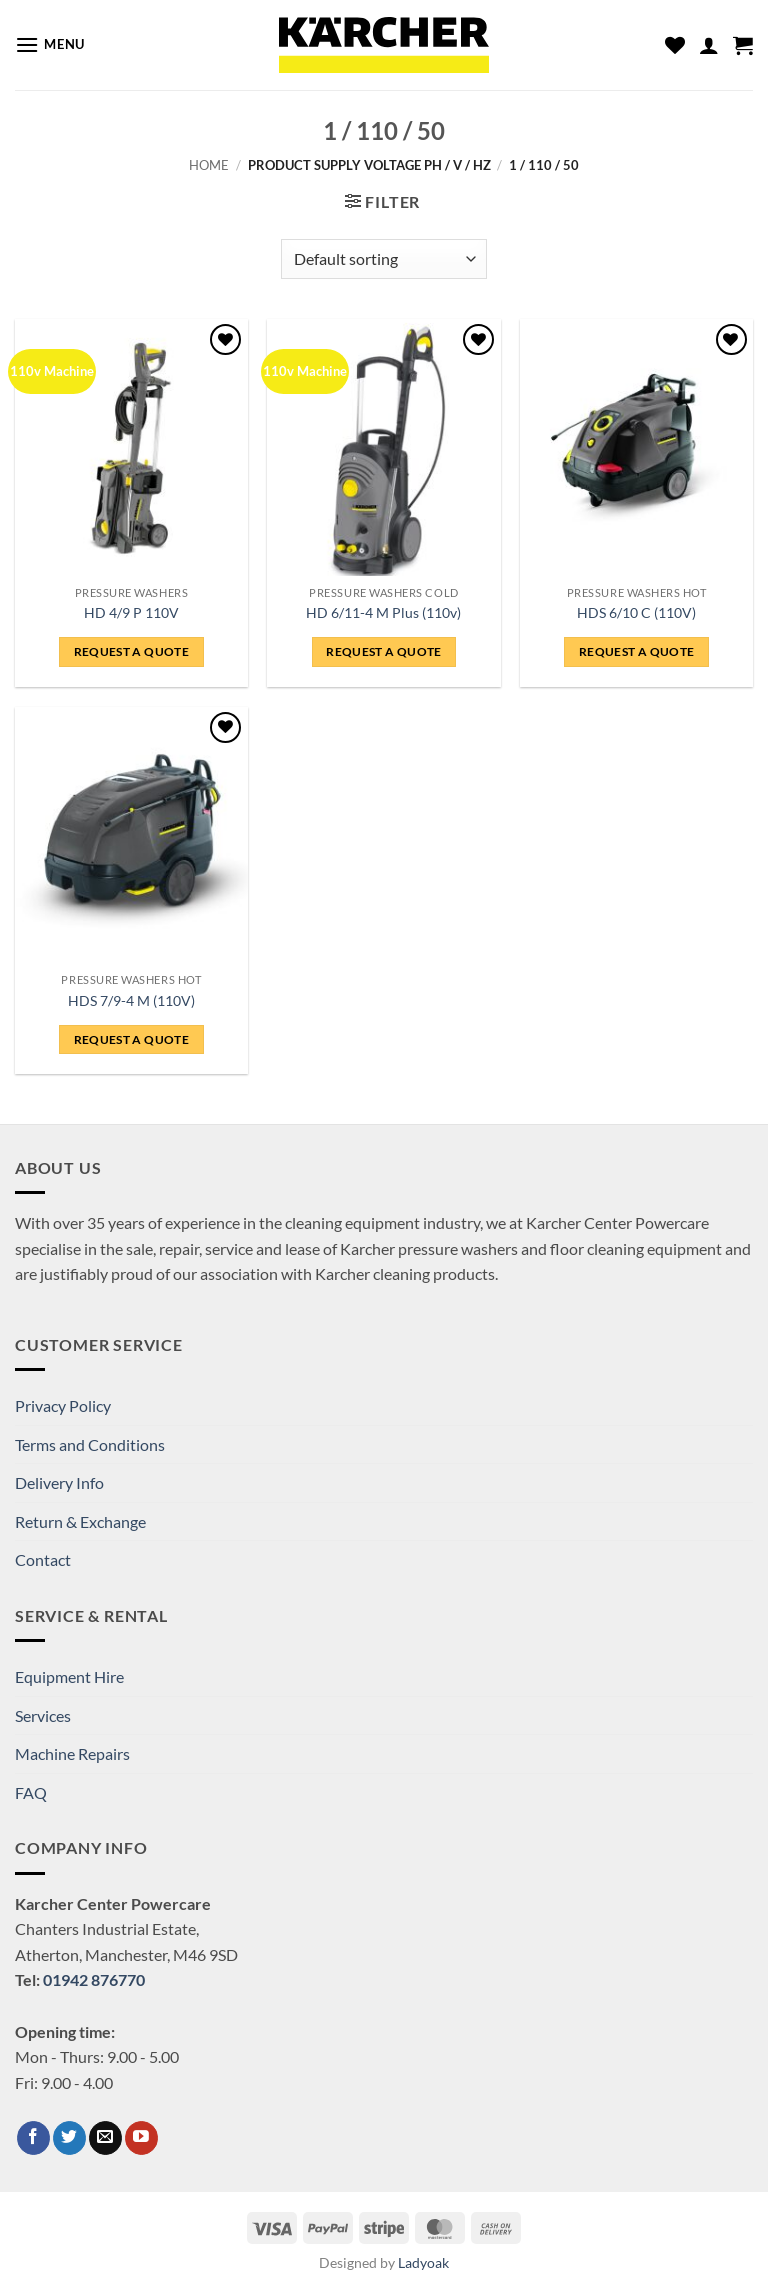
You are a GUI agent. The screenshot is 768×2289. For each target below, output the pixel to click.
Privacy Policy (63, 1405)
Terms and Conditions (90, 1444)
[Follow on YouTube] (141, 2138)
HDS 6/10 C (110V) (636, 612)
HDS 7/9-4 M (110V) (131, 1000)
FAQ (31, 1792)
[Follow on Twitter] (69, 2138)
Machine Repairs (72, 1753)
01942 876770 (94, 1979)
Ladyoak (423, 2262)
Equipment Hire (69, 1676)
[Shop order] (383, 259)
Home (209, 165)
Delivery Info (59, 1482)
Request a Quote (131, 651)
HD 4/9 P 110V (131, 612)
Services (43, 1715)
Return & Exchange (80, 1521)
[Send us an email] (105, 2138)
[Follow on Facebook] (33, 2138)
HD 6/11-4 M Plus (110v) (383, 612)
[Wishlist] (675, 45)
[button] (50, 44)
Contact (43, 1559)
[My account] (709, 45)
